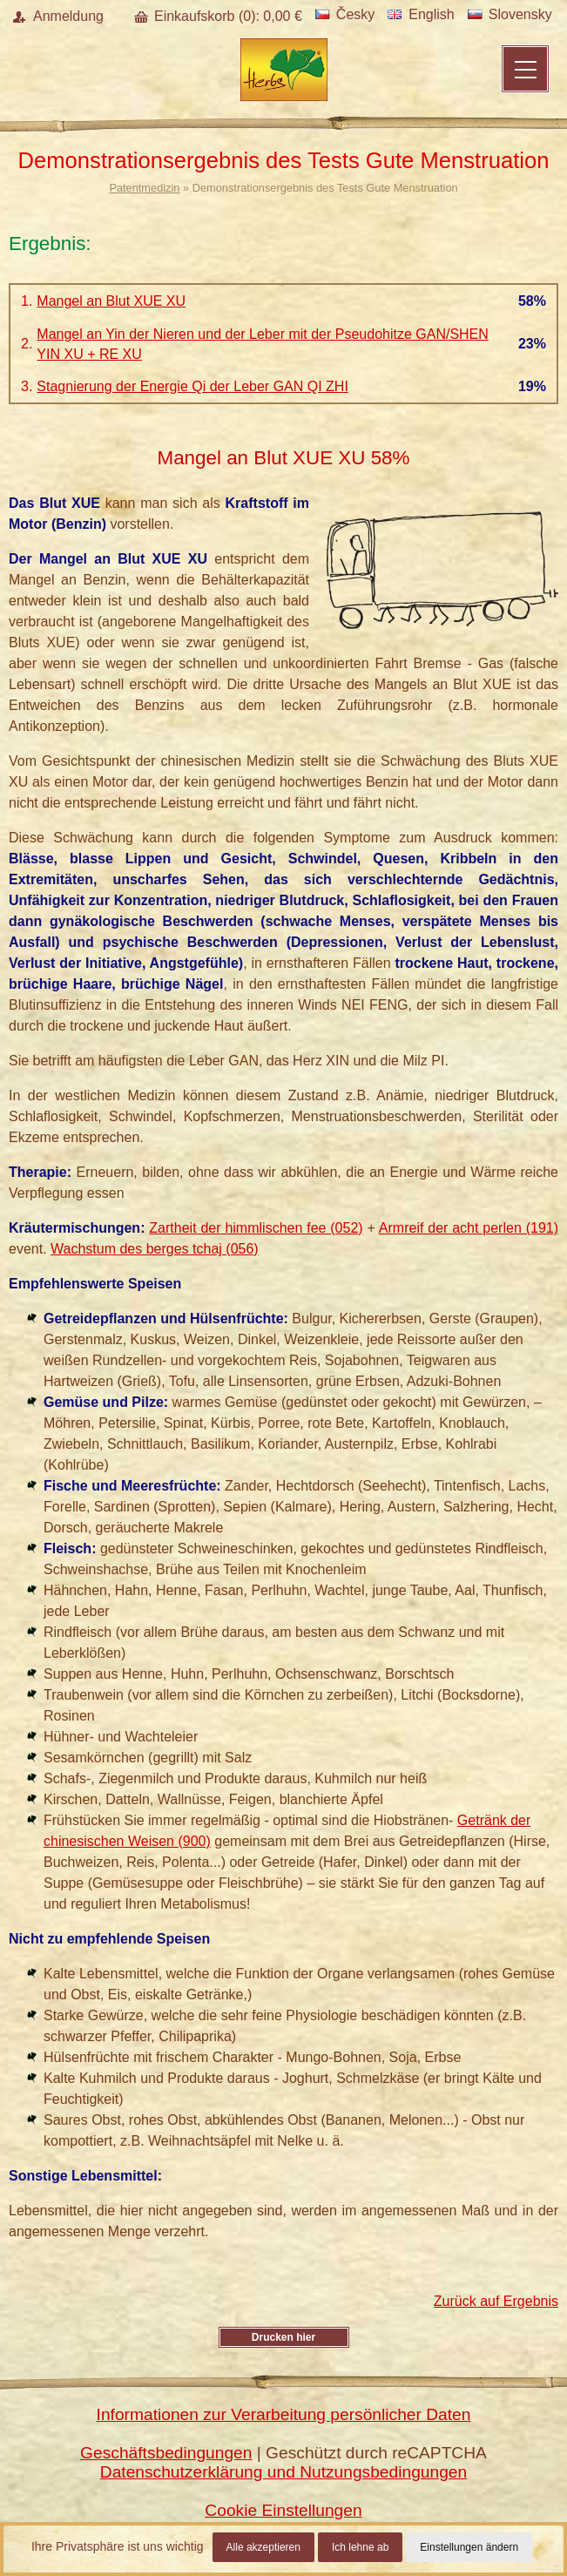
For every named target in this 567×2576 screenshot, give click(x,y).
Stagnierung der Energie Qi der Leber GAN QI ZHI (192, 386)
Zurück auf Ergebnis (496, 2301)
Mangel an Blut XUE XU (111, 301)
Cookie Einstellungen (283, 2510)
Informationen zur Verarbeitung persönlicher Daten (284, 2414)
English (421, 14)
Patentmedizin (144, 187)
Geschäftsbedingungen (166, 2453)
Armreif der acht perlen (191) (468, 1227)
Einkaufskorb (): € (228, 16)
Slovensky (510, 14)
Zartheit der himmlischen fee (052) (255, 1227)
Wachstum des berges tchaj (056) (155, 1248)
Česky (345, 14)
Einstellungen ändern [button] (469, 2547)
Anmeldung (68, 16)
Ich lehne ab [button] (360, 2547)
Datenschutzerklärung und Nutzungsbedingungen (283, 2472)
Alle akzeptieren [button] (263, 2547)
